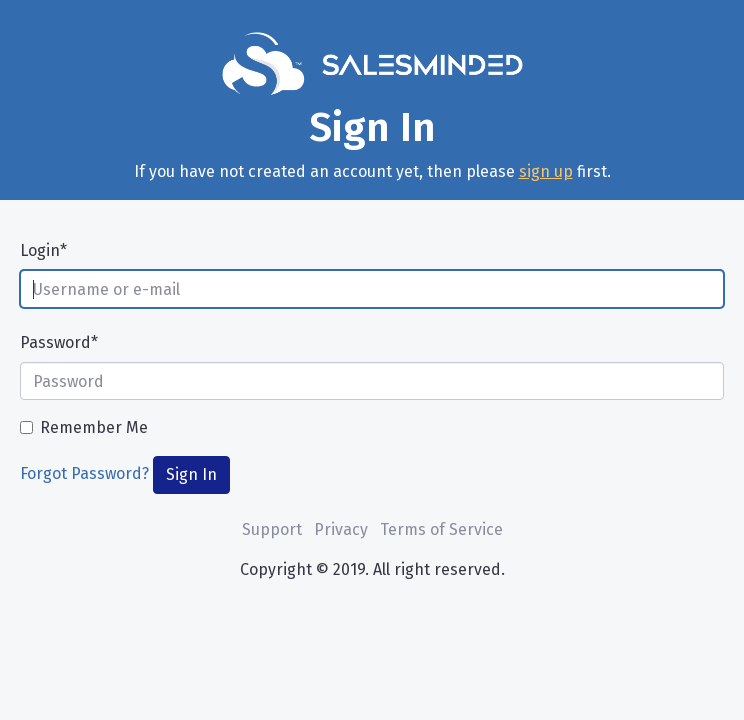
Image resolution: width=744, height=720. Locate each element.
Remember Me (94, 427)
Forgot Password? (84, 473)
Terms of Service (441, 529)
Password (59, 342)
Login (43, 250)
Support (272, 529)
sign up (546, 171)
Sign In (191, 474)
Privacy (341, 529)
